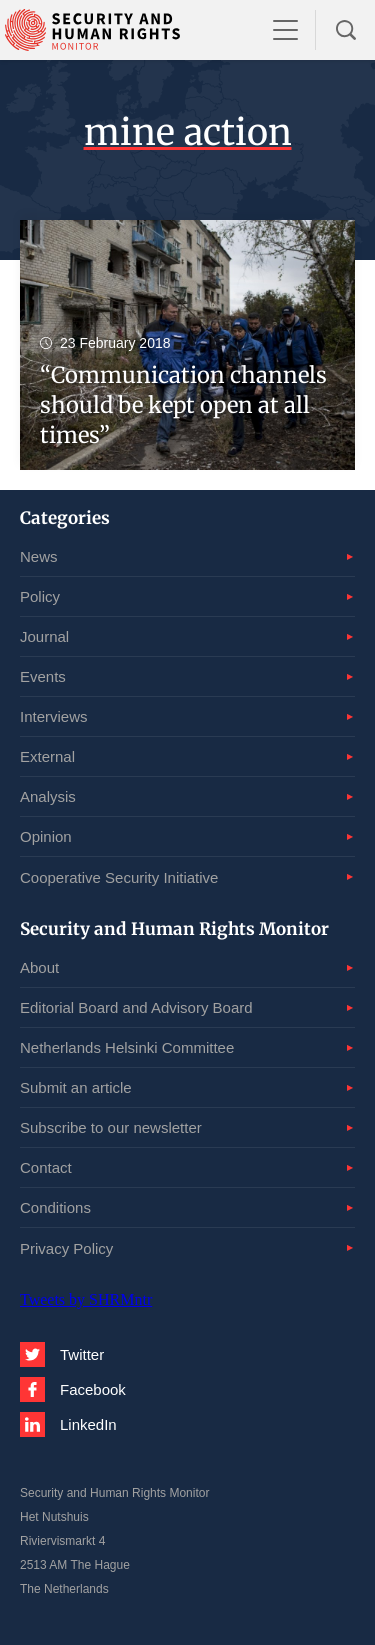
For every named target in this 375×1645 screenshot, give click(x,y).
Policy (40, 596)
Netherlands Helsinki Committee (127, 1047)
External (47, 756)
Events (43, 676)
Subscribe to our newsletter (111, 1127)
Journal (44, 636)
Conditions (55, 1207)
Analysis (48, 796)
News (39, 556)
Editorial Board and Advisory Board (136, 1007)
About (39, 967)
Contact (46, 1167)
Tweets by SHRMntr (86, 1299)
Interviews (54, 716)
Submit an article (76, 1087)
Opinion (46, 836)
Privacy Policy (66, 1248)
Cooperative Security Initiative (119, 877)
